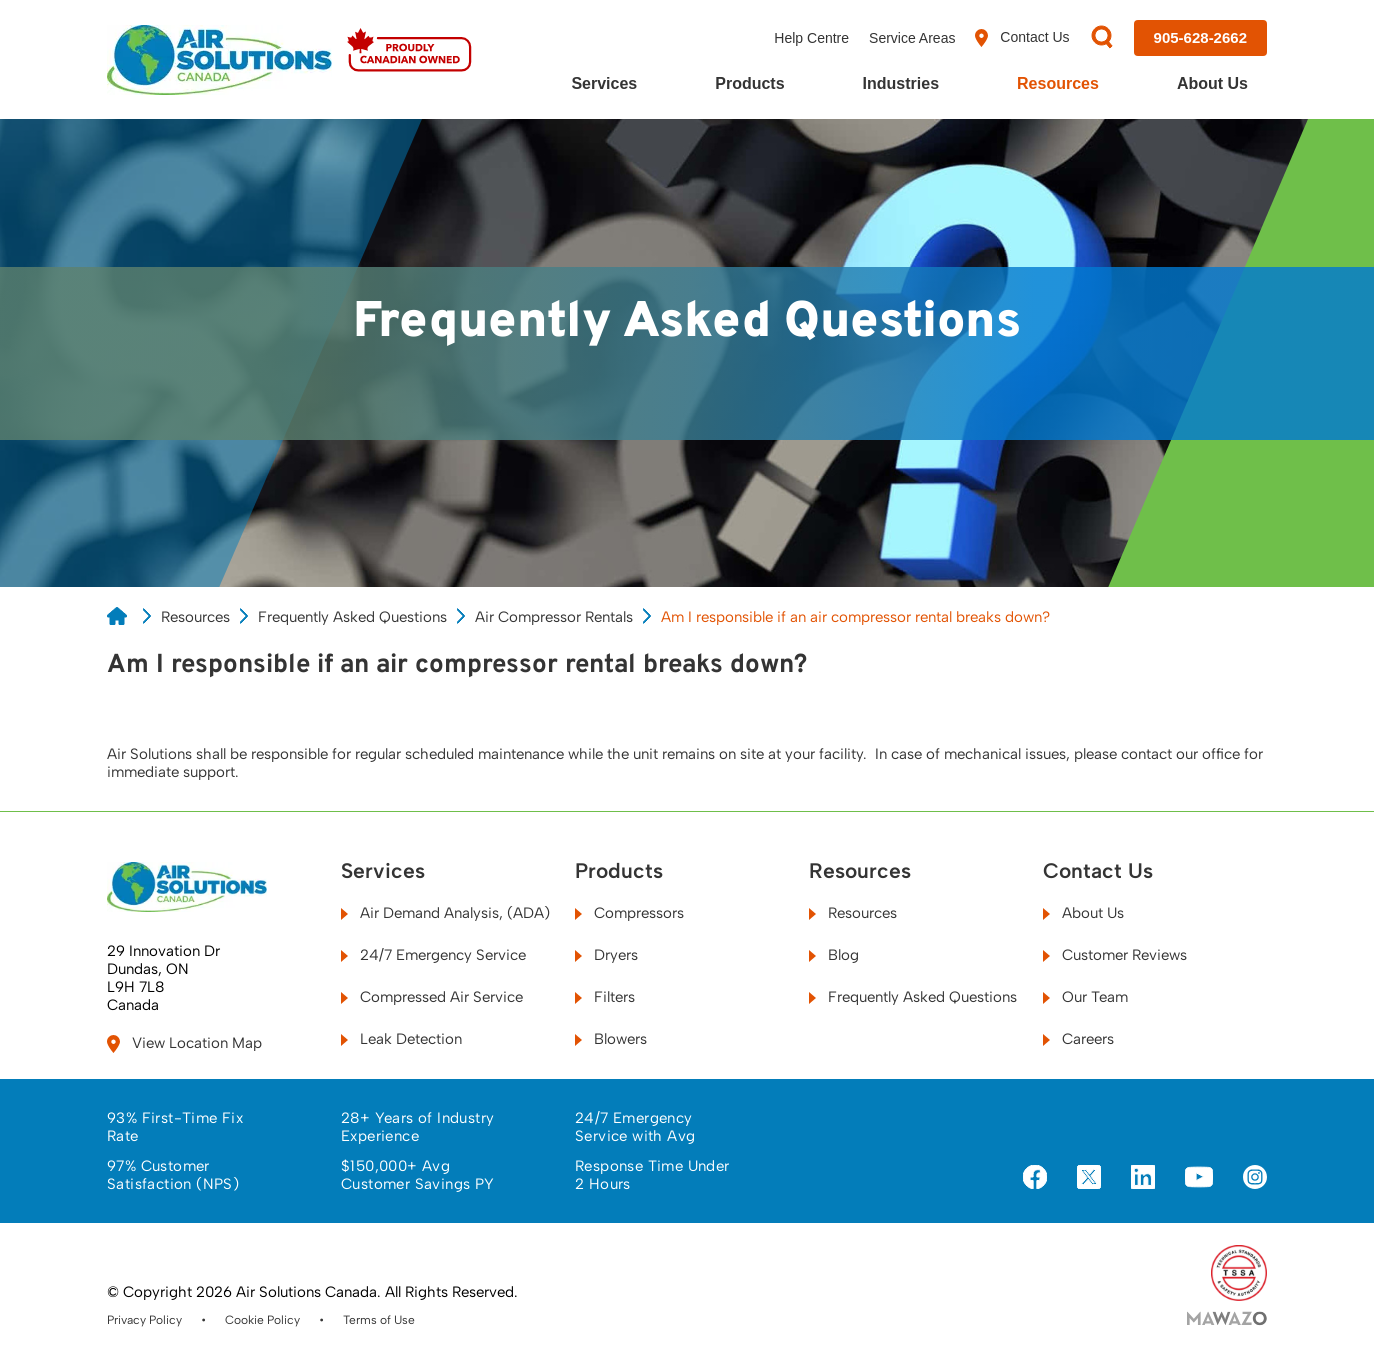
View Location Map (184, 1043)
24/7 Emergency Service (433, 955)
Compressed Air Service (432, 997)
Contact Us (1022, 38)
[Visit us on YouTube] (1199, 1178)
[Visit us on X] (1089, 1179)
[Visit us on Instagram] (1255, 1179)
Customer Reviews (1115, 955)
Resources (1058, 83)
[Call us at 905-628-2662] (1200, 38)
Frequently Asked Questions (352, 617)
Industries (901, 83)
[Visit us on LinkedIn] (1143, 1179)
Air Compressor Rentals (554, 617)
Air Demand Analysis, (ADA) (445, 913)
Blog (834, 955)
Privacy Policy (144, 1320)
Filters (605, 997)
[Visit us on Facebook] (1035, 1179)
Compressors (629, 913)
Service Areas (912, 38)
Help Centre (811, 38)
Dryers (606, 955)
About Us (1212, 83)
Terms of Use (379, 1320)
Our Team (1085, 997)
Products (749, 83)
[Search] (1102, 38)
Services (604, 83)
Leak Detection (401, 1039)
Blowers (611, 1039)
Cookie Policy (262, 1320)
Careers (1078, 1039)
